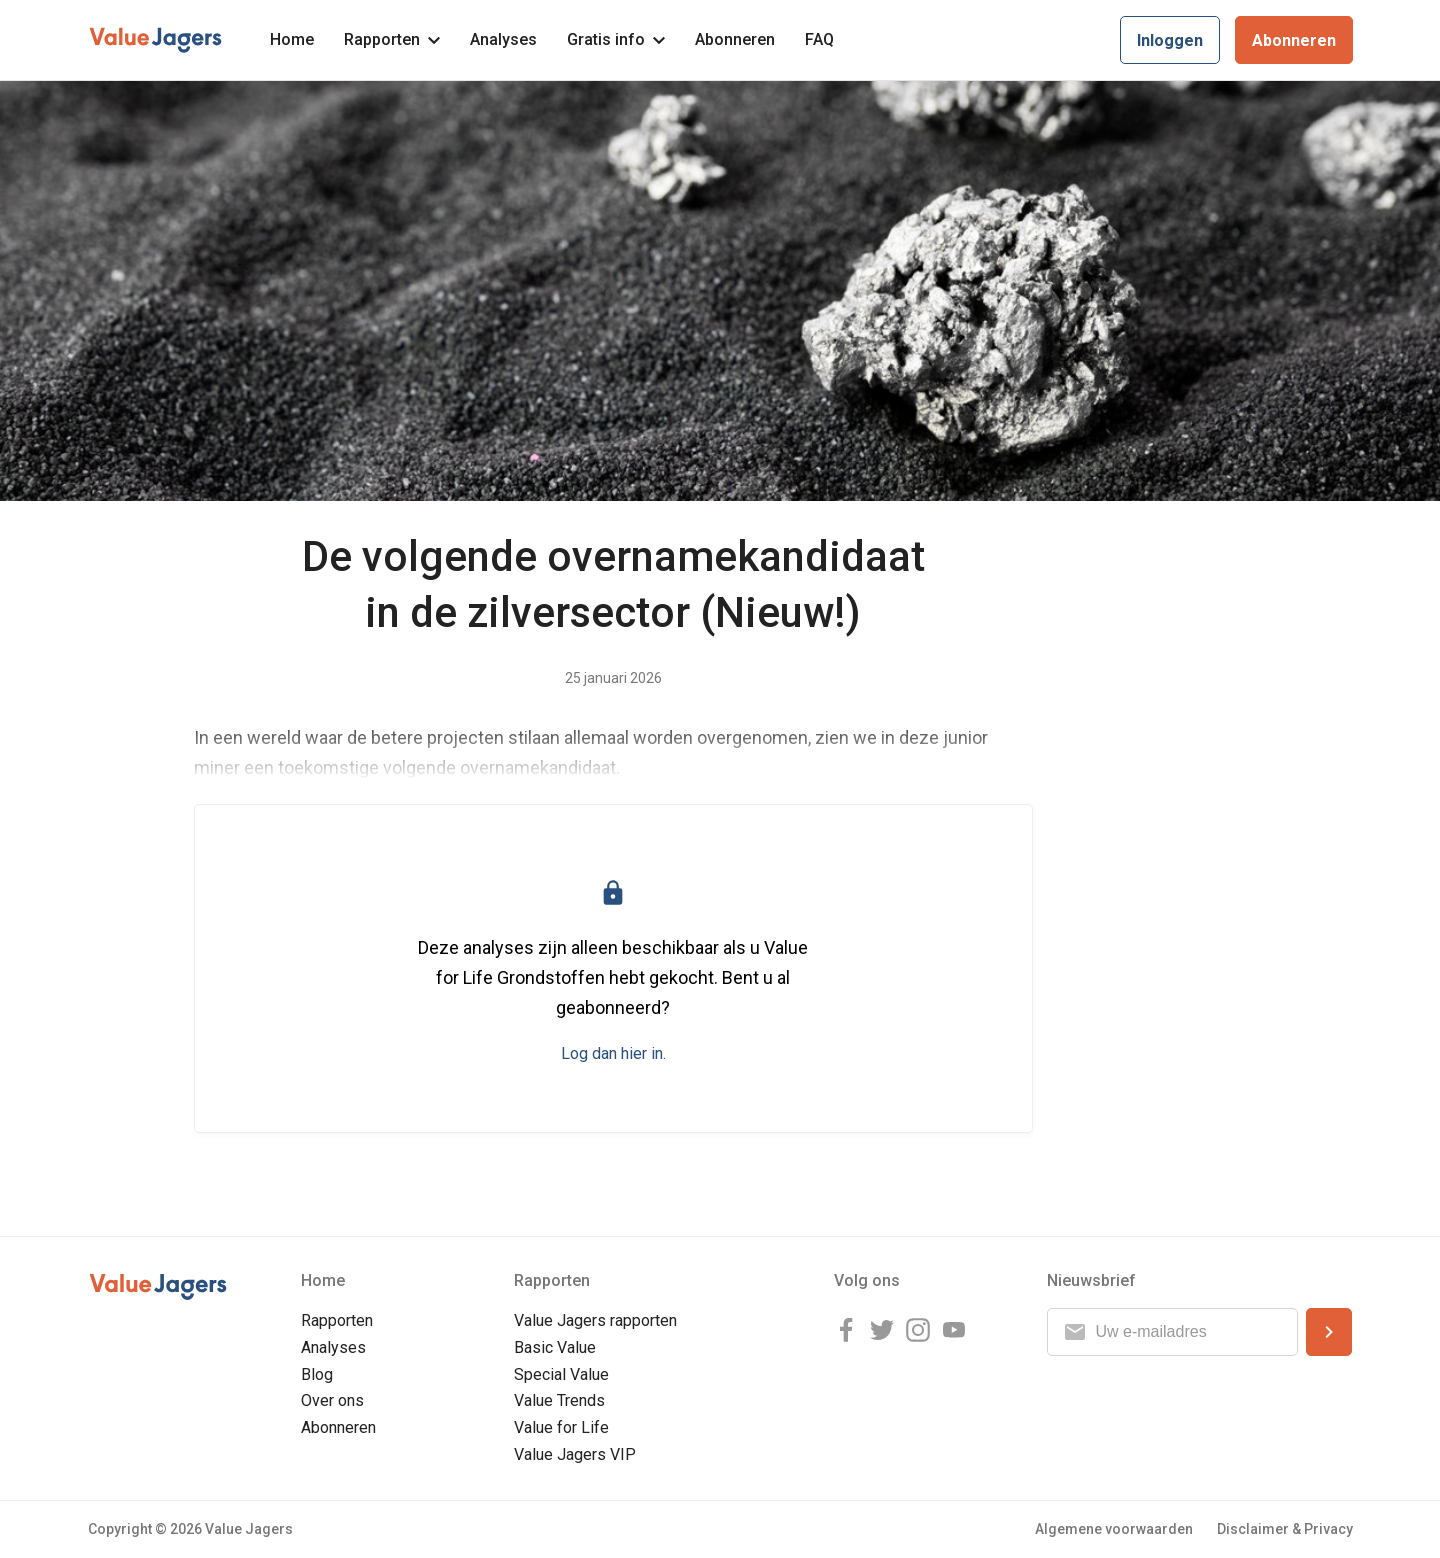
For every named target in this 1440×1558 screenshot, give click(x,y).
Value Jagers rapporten (595, 1320)
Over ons (332, 1400)
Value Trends (559, 1400)
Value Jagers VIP (575, 1454)
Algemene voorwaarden (1114, 1529)
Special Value (561, 1374)
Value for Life (561, 1427)
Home (292, 39)
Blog (317, 1374)
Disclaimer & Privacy (1285, 1529)
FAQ (819, 39)
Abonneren (735, 39)
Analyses (503, 39)
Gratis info (616, 39)
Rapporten (392, 39)
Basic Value (555, 1347)
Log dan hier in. (613, 1053)
